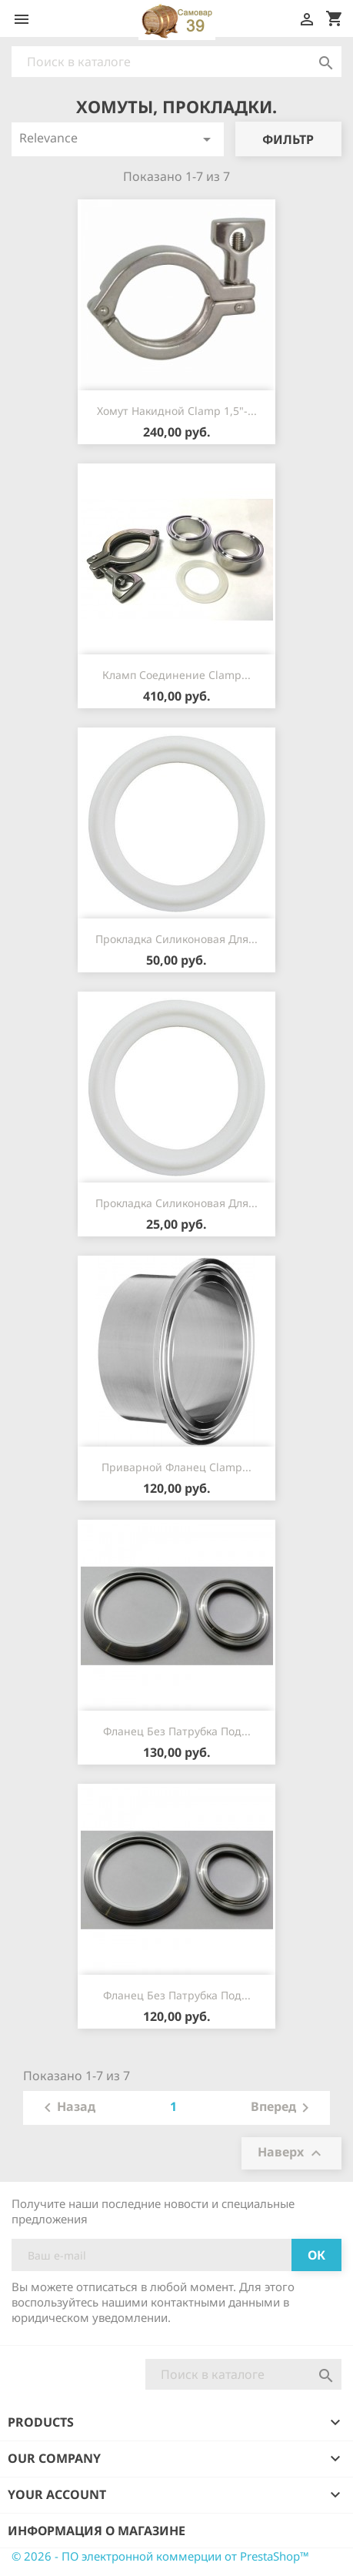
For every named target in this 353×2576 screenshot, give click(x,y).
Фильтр (288, 139)
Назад (66, 2108)
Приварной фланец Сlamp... (176, 1467)
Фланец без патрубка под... (177, 1731)
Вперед (283, 2108)
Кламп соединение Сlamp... (176, 674)
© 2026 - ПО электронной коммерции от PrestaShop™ (160, 2556)
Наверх (291, 2153)
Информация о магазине (96, 2530)
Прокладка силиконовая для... (176, 939)
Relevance (117, 139)
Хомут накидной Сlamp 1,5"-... (177, 410)
